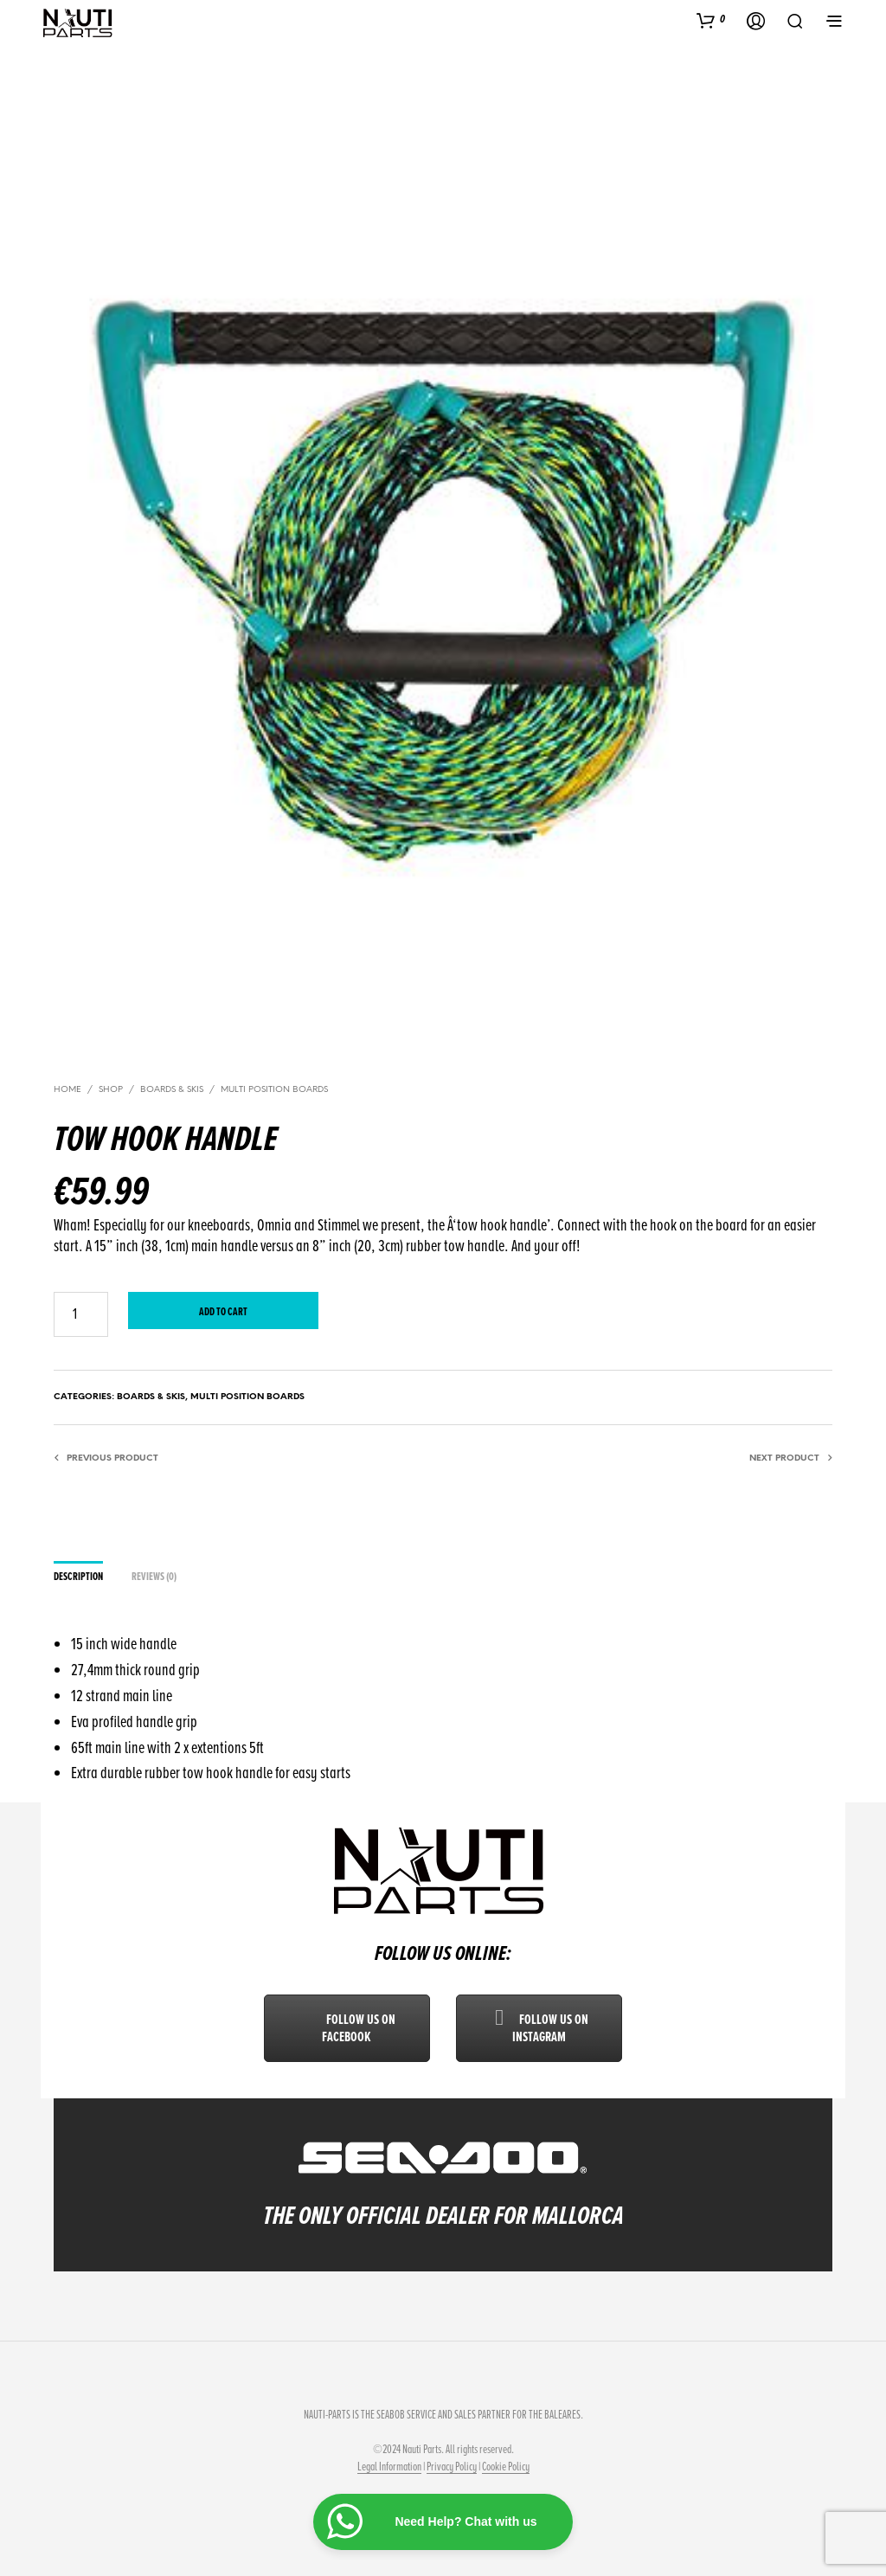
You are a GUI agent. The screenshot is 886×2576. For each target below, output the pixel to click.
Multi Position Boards (274, 1090)
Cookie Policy (506, 2467)
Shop (111, 1090)
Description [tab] (78, 1577)
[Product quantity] (81, 1314)
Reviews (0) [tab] (154, 1577)
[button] (711, 20)
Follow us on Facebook (346, 2028)
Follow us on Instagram (539, 2028)
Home (67, 1090)
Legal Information (389, 2467)
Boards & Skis (171, 1090)
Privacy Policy (452, 2467)
